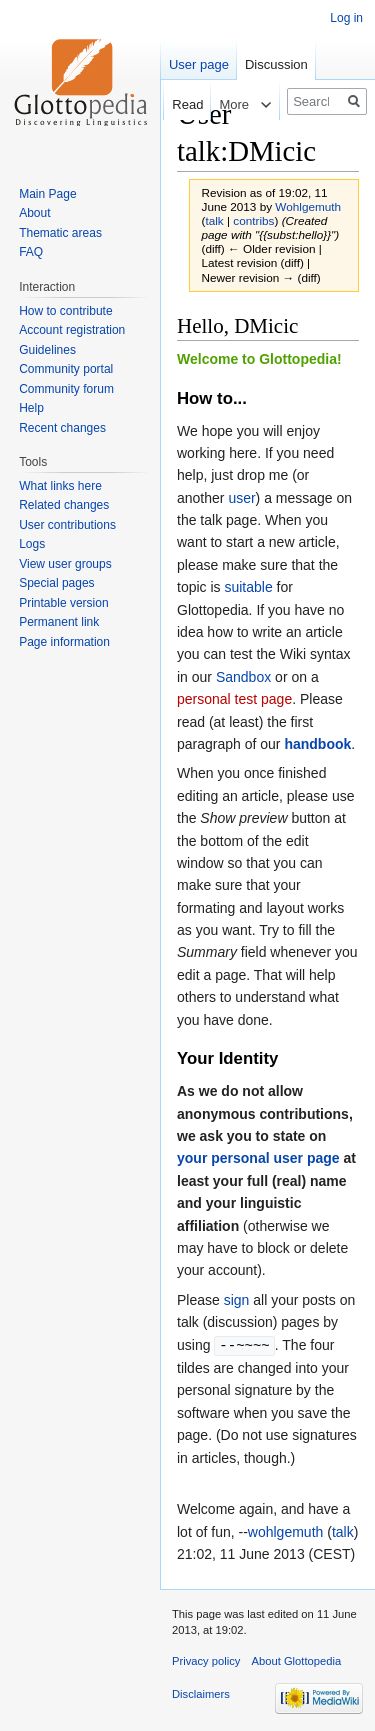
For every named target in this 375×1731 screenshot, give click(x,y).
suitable (248, 587)
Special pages (56, 583)
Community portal (66, 369)
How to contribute (65, 311)
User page (199, 64)
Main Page (47, 194)
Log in (346, 18)
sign (237, 1300)
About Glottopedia (297, 1660)
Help (31, 408)
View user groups (65, 564)
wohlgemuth (286, 1531)
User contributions (67, 525)
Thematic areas (60, 233)
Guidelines (47, 350)
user (241, 498)
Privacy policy (206, 1660)
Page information (64, 642)
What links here (60, 486)
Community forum (66, 389)
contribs (253, 220)
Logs (32, 544)
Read (177, 104)
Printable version (63, 603)
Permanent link (59, 622)
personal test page (234, 699)
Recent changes (62, 428)
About (34, 213)
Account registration (72, 330)
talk (214, 220)
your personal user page (258, 1158)
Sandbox (243, 677)
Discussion (276, 64)
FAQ (31, 252)
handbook (317, 744)
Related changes (64, 505)
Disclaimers (201, 1693)
